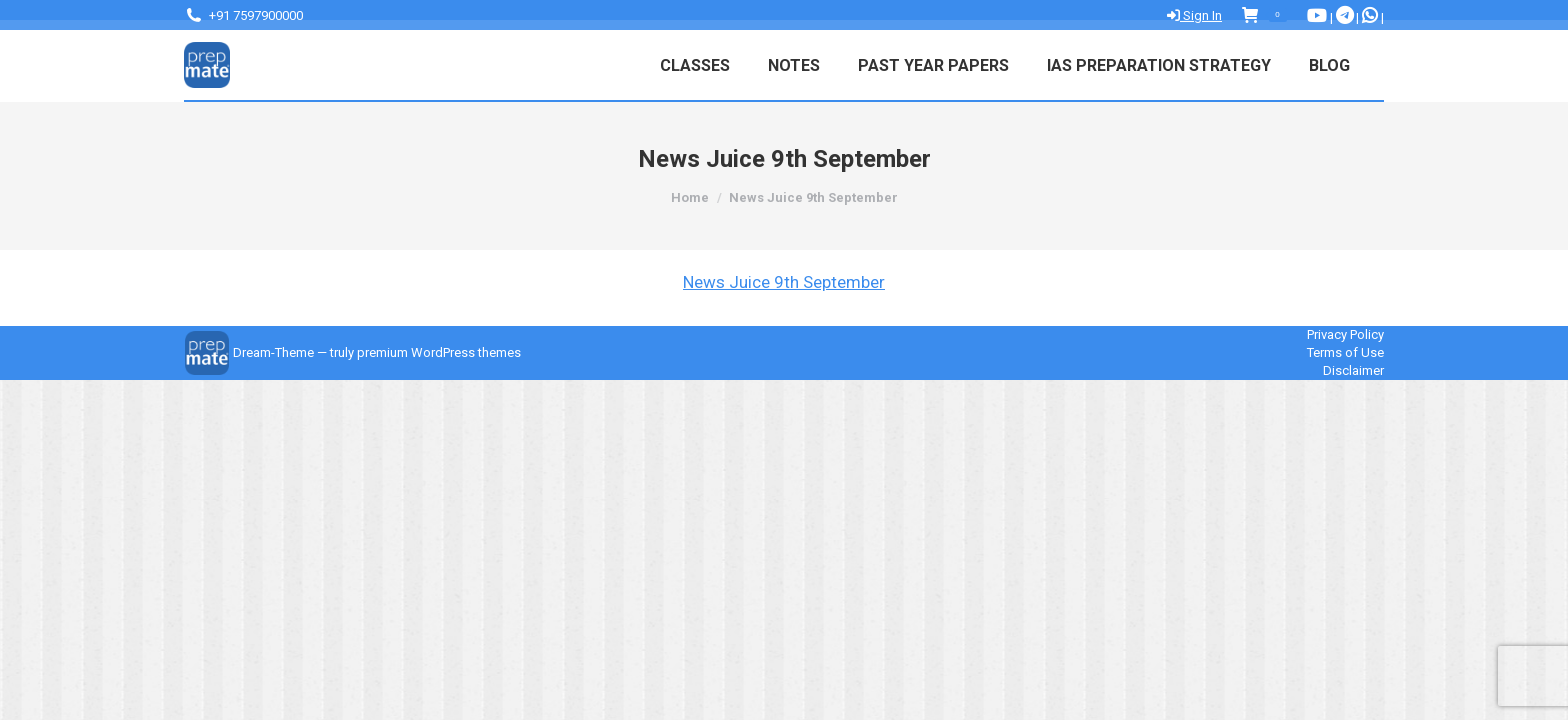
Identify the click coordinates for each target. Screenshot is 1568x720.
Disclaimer (1353, 370)
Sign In (1194, 15)
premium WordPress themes (439, 352)
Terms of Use (1345, 352)
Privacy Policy (1345, 334)
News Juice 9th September (784, 282)
